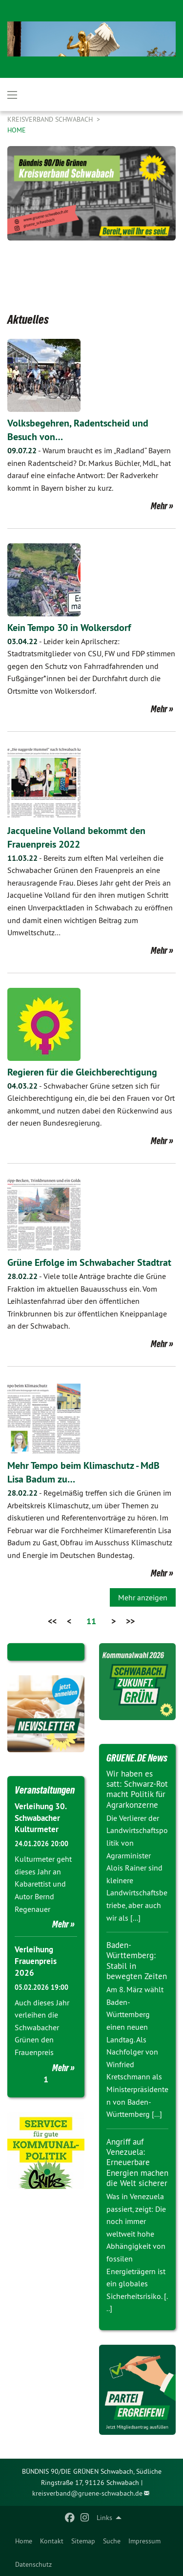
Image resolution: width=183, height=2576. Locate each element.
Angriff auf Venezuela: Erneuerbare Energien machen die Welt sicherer (137, 2162)
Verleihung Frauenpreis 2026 (36, 1961)
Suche (112, 2541)
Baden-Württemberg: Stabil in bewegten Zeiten (136, 1961)
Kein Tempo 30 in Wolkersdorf (69, 627)
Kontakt (51, 2541)
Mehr (159, 505)
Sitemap (83, 2541)
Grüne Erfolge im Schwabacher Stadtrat (89, 1262)
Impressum (144, 2541)
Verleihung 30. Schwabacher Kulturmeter (40, 1818)
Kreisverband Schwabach (51, 119)
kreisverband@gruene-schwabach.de (87, 2493)
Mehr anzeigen (142, 1597)
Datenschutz (33, 2564)
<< (52, 1621)
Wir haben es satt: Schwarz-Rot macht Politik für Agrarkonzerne (137, 1789)
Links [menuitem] (104, 2517)
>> (130, 1621)
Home (23, 2541)
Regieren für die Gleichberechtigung (82, 1072)
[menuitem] (23, 2541)
